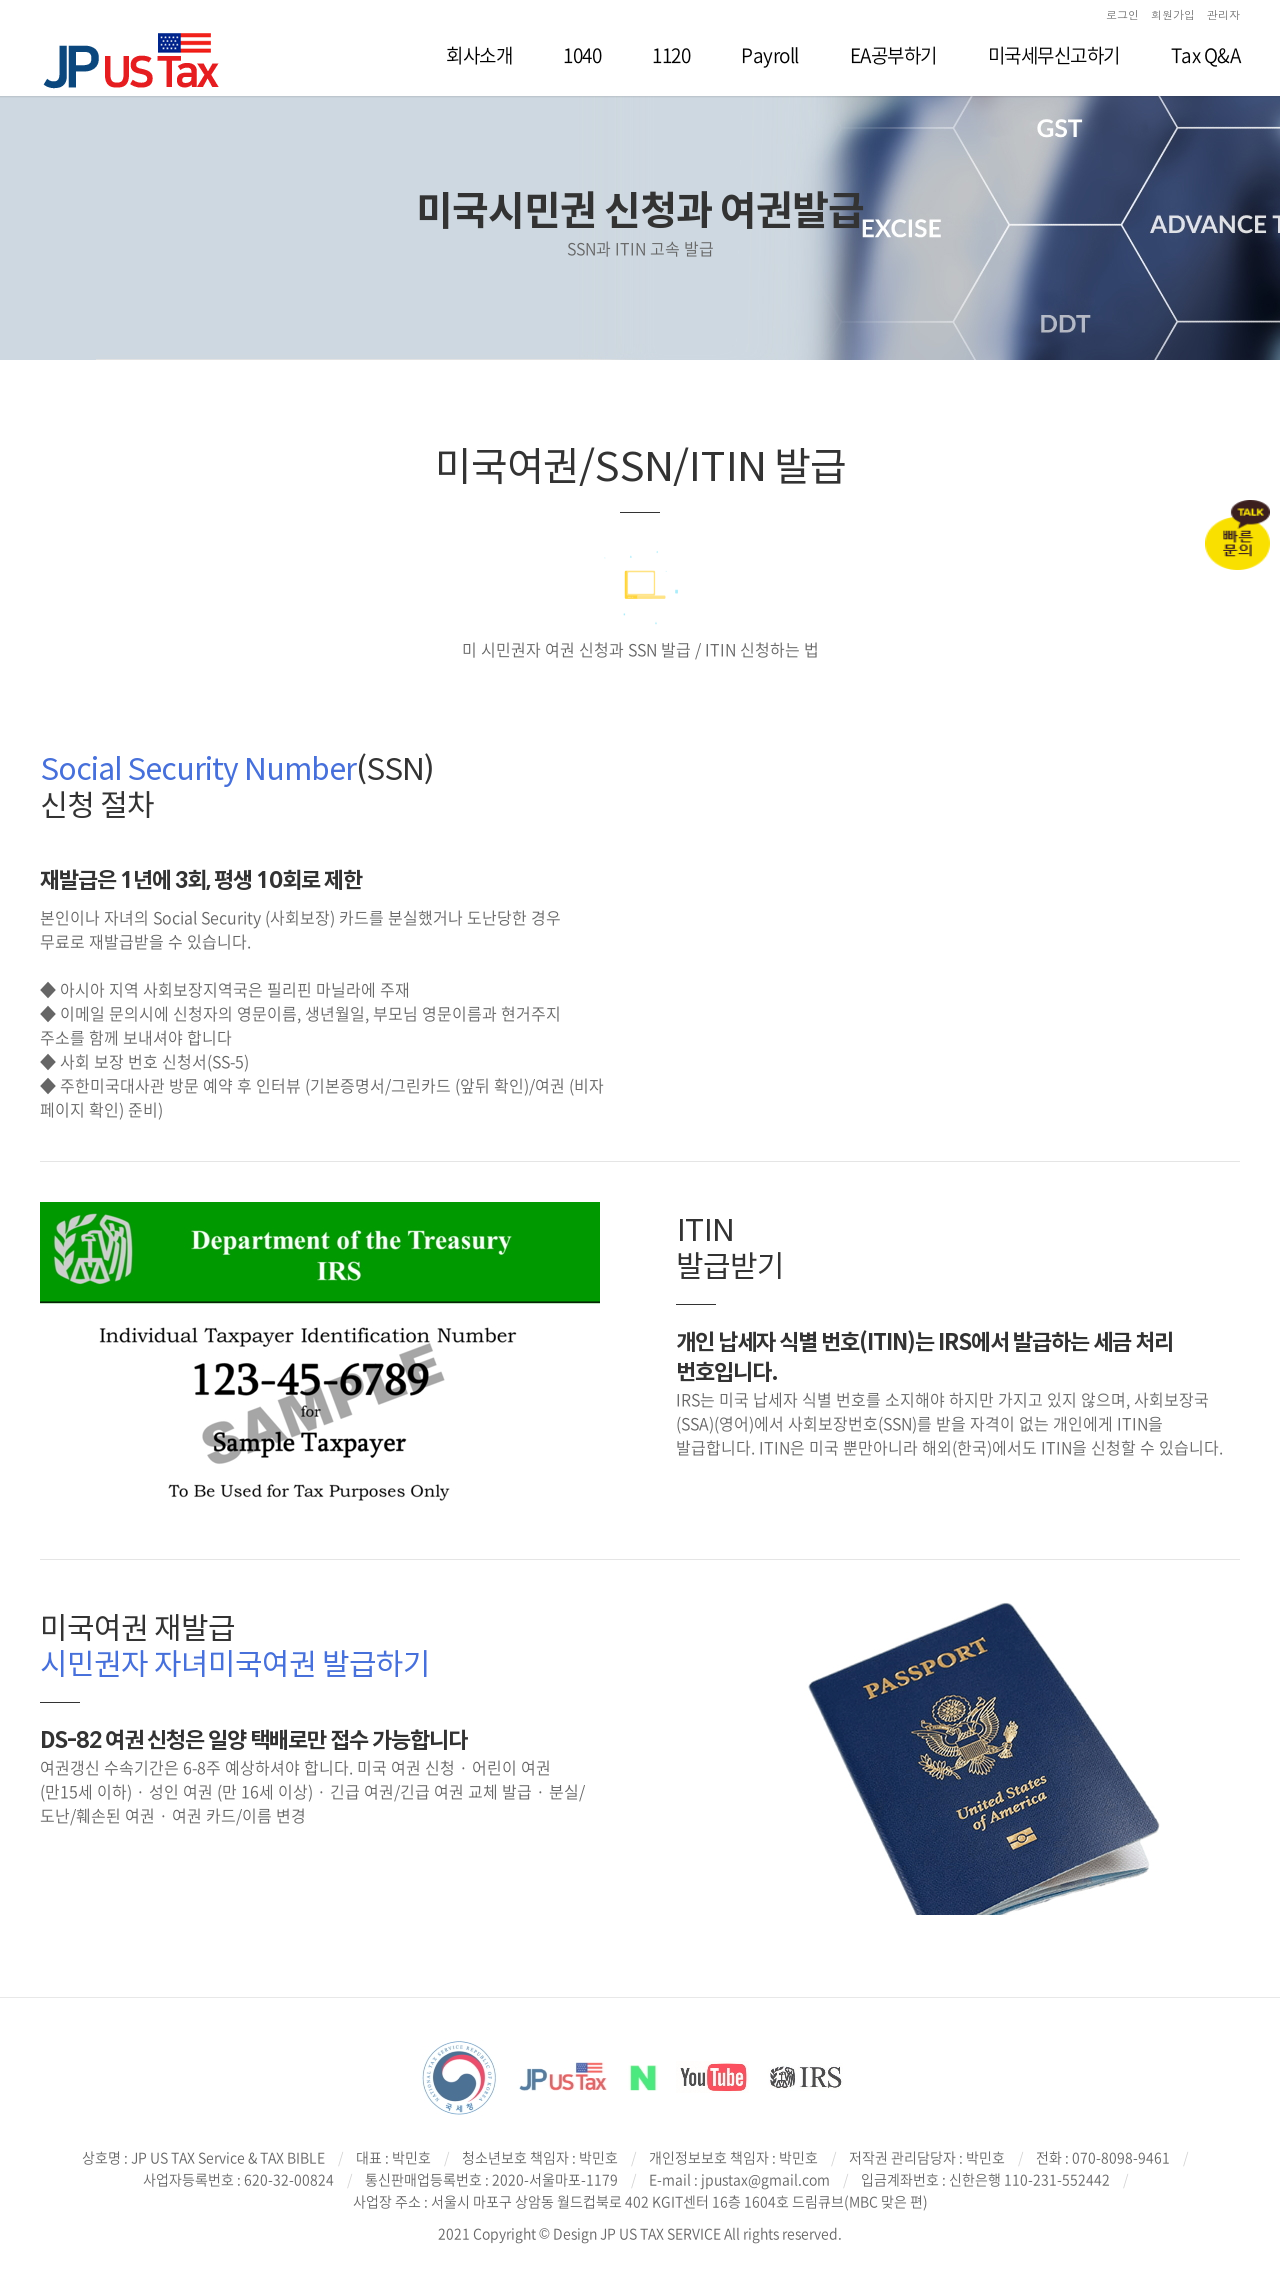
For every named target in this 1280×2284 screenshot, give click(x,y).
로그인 (1122, 14)
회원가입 (1173, 14)
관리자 (1223, 14)
